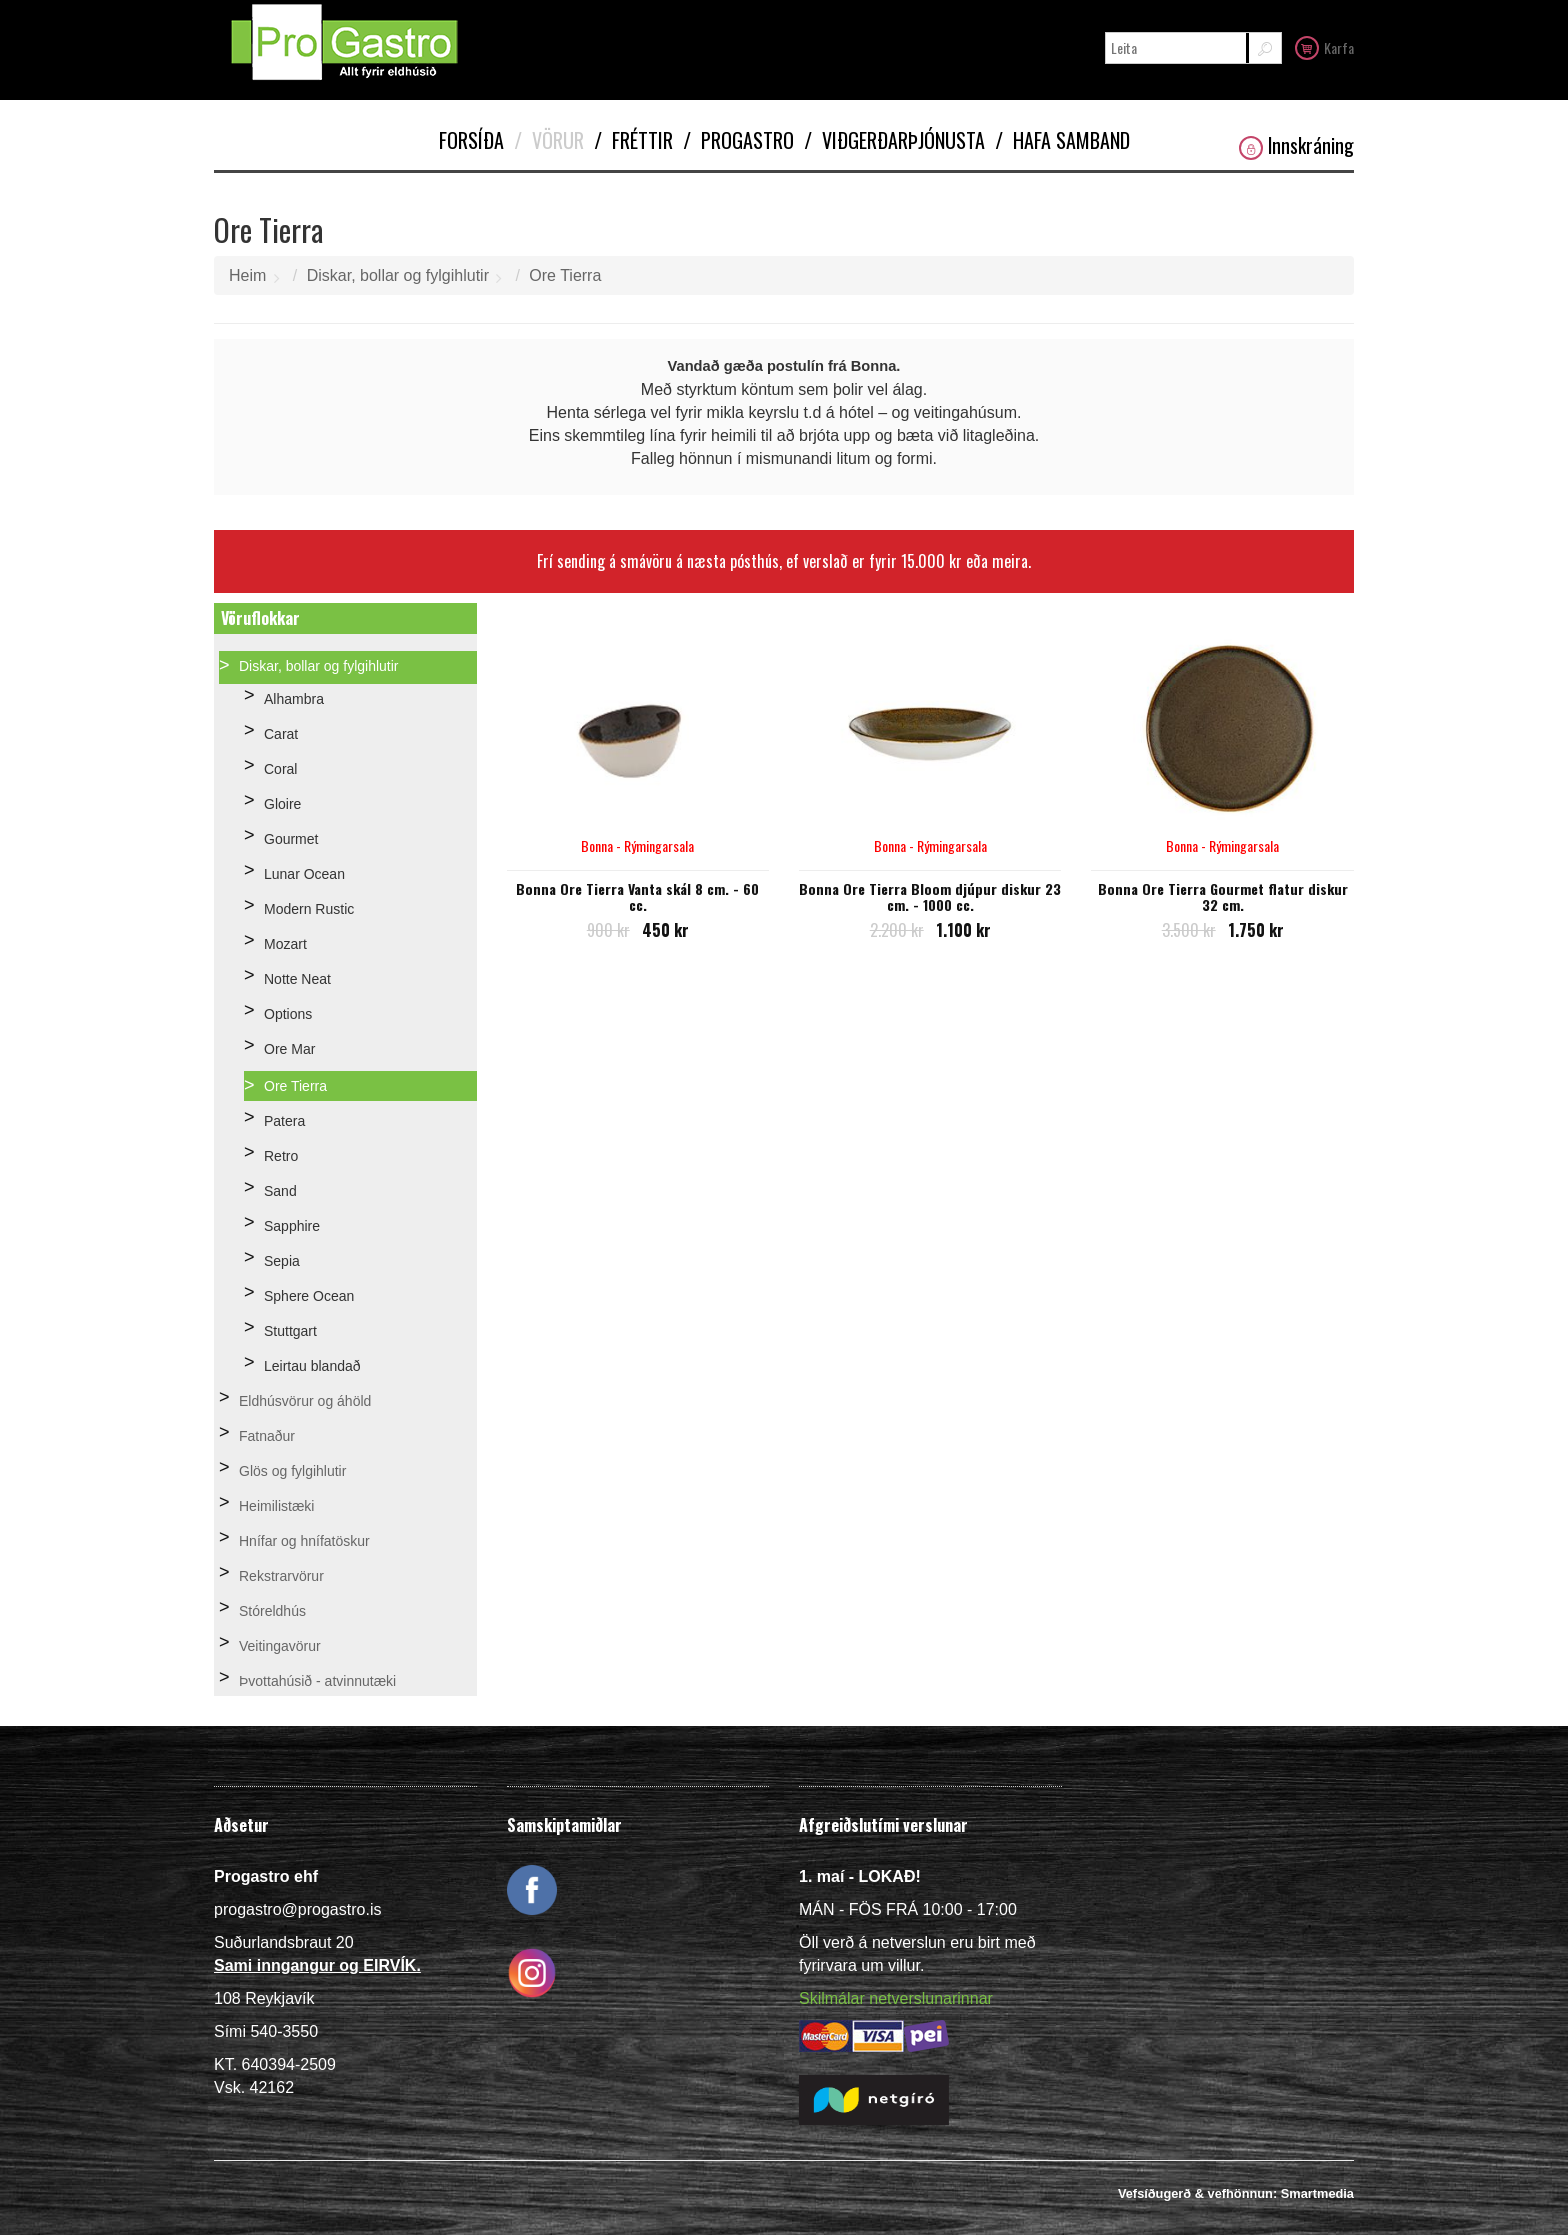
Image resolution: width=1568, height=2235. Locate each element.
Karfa (1324, 47)
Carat (281, 734)
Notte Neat (297, 979)
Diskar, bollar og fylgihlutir (398, 275)
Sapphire (292, 1226)
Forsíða (471, 140)
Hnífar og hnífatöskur (304, 1541)
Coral (280, 769)
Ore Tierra (565, 275)
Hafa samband (1062, 140)
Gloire (282, 804)
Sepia (282, 1261)
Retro (281, 1156)
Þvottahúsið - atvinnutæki (317, 1681)
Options (288, 1014)
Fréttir (633, 140)
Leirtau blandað (312, 1366)
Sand (280, 1191)
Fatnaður (267, 1436)
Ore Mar (289, 1049)
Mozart (285, 944)
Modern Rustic (309, 909)
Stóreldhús (272, 1611)
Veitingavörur (280, 1646)
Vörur (549, 140)
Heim (247, 275)
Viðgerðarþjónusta (894, 140)
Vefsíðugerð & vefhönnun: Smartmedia (1236, 2193)
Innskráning (1296, 145)
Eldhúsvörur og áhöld (305, 1401)
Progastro (738, 140)
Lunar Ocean (304, 874)
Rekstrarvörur (281, 1576)
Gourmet (291, 839)
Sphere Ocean (309, 1296)
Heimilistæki (276, 1506)
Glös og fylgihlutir (292, 1471)
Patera (284, 1121)
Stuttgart (290, 1331)
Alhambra (294, 699)
